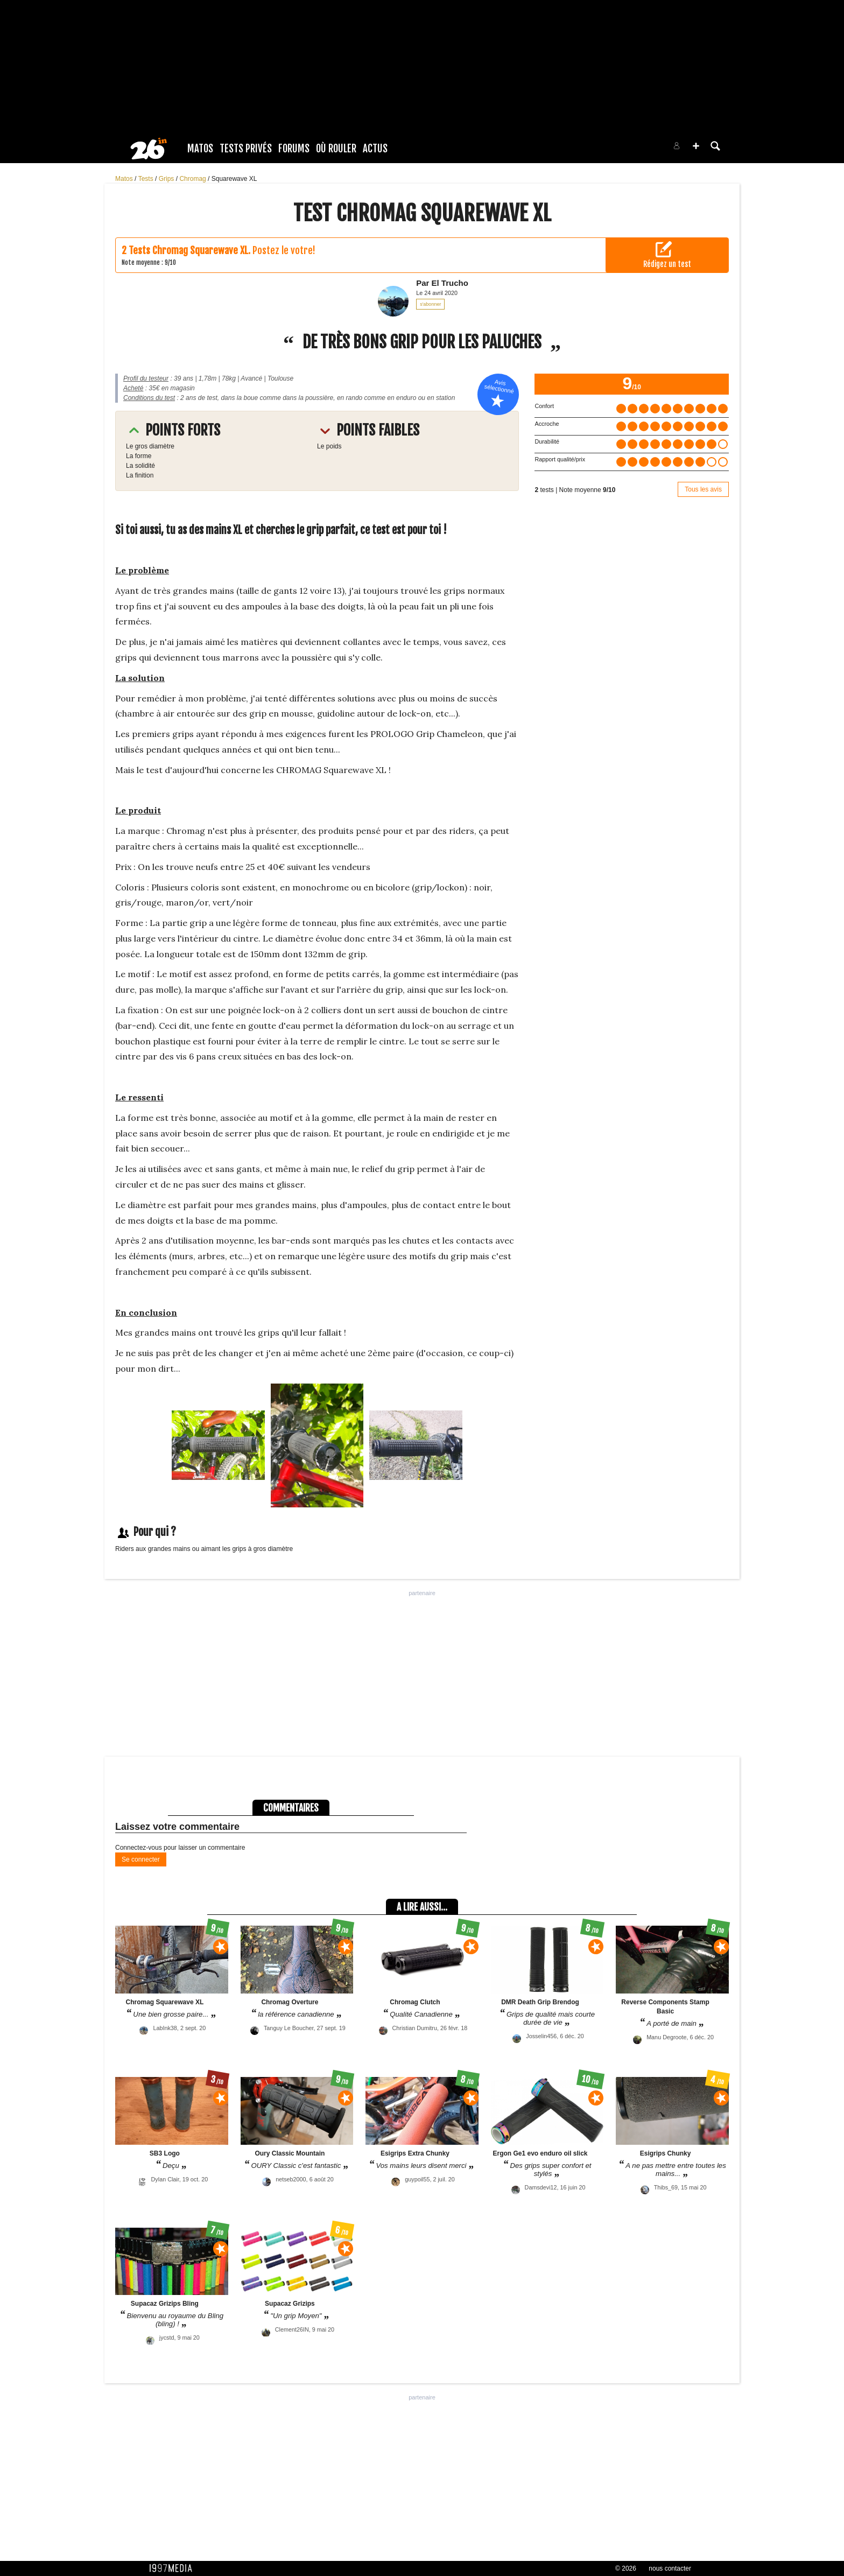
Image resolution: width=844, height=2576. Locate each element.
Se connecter (141, 1859)
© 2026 (625, 2568)
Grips (167, 179)
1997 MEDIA (173, 2568)
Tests (146, 179)
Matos (200, 148)
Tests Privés (246, 148)
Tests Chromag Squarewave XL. (189, 250)
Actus (375, 148)
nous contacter (670, 2568)
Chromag (193, 179)
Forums (294, 148)
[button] (696, 146)
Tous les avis (703, 489)
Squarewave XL (234, 179)
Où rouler (336, 148)
